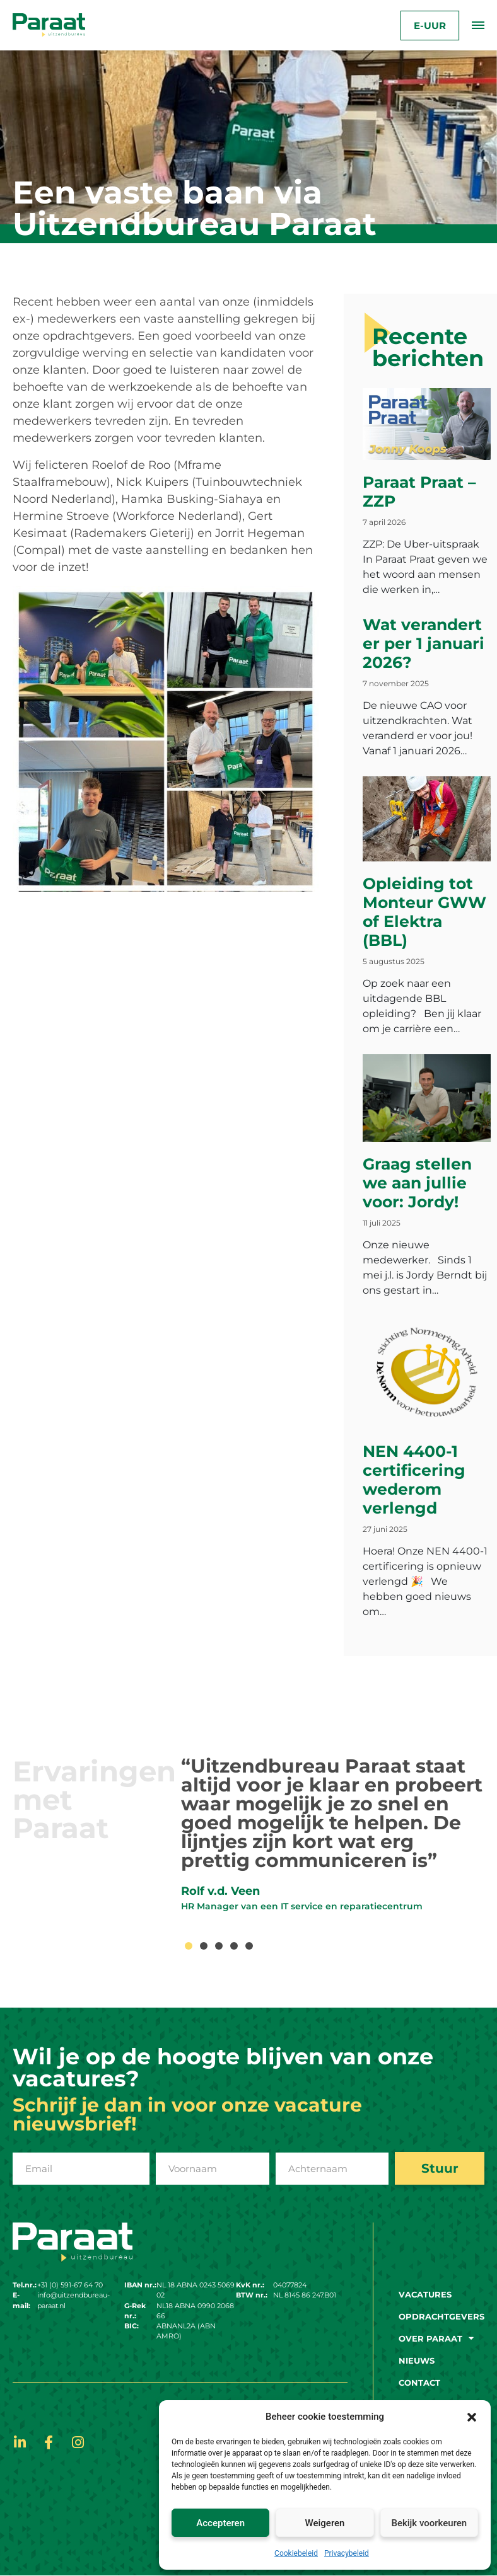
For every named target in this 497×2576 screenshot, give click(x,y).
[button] (471, 2416)
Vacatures (425, 2294)
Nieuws (417, 2360)
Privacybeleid (346, 2553)
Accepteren (220, 2523)
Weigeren (325, 2523)
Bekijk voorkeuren (429, 2523)
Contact (419, 2383)
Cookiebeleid (296, 2553)
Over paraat (436, 2338)
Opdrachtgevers (441, 2316)
